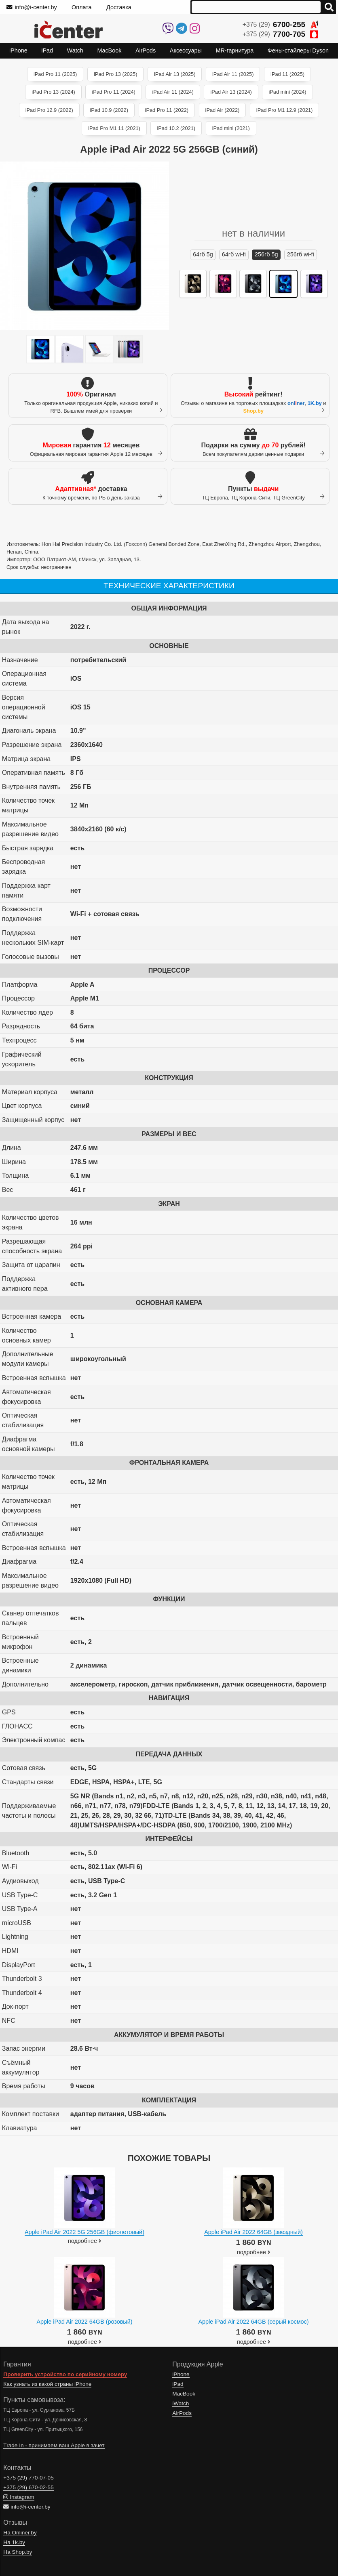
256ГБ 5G (266, 254)
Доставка (118, 7)
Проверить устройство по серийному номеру (65, 2374)
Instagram (18, 2497)
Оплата (82, 7)
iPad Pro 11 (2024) (113, 92)
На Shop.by (17, 2552)
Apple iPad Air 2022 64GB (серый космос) (253, 2321)
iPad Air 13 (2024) (230, 92)
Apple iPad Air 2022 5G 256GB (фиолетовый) (84, 2232)
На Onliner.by (19, 2533)
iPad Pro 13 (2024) (53, 92)
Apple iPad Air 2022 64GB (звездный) (253, 2232)
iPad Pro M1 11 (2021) (114, 128)
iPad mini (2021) (231, 128)
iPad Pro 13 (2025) (115, 74)
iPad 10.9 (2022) (109, 110)
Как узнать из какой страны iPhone (47, 2384)
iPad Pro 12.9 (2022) (49, 110)
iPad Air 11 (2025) (233, 74)
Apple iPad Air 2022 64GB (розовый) (84, 2321)
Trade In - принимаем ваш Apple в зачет (53, 2445)
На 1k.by (14, 2542)
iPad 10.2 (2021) (176, 128)
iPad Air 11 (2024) (172, 92)
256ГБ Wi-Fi (300, 254)
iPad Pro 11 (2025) (55, 74)
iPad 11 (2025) (287, 74)
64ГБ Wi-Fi (234, 254)
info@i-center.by (31, 7)
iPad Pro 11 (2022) (166, 110)
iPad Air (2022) (222, 110)
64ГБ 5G (203, 254)
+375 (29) (281, 24)
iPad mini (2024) (287, 92)
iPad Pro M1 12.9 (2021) (284, 110)
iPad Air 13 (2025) (174, 74)
